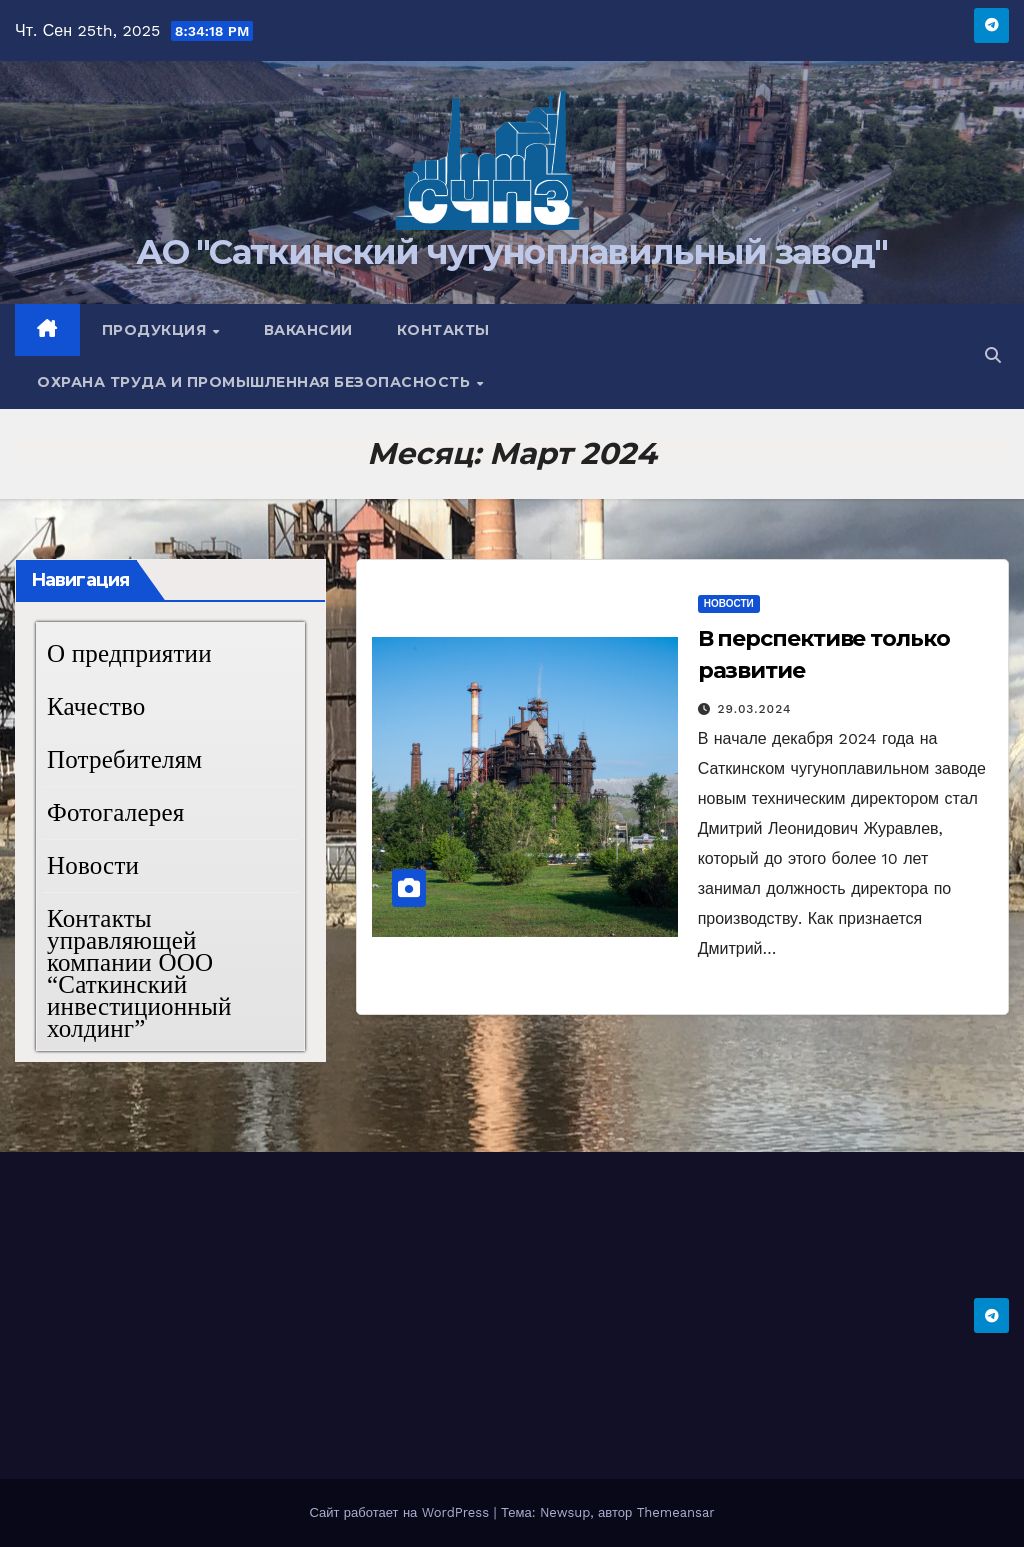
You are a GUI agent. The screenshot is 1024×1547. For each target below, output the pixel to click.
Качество (96, 706)
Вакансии (308, 330)
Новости (93, 865)
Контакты (443, 330)
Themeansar (676, 1512)
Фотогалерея (115, 812)
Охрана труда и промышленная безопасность (256, 382)
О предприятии (129, 653)
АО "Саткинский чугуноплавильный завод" (511, 252)
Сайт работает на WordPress (401, 1512)
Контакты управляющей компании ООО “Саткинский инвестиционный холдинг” (139, 973)
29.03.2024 (755, 709)
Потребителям (124, 759)
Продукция (156, 330)
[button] (993, 355)
